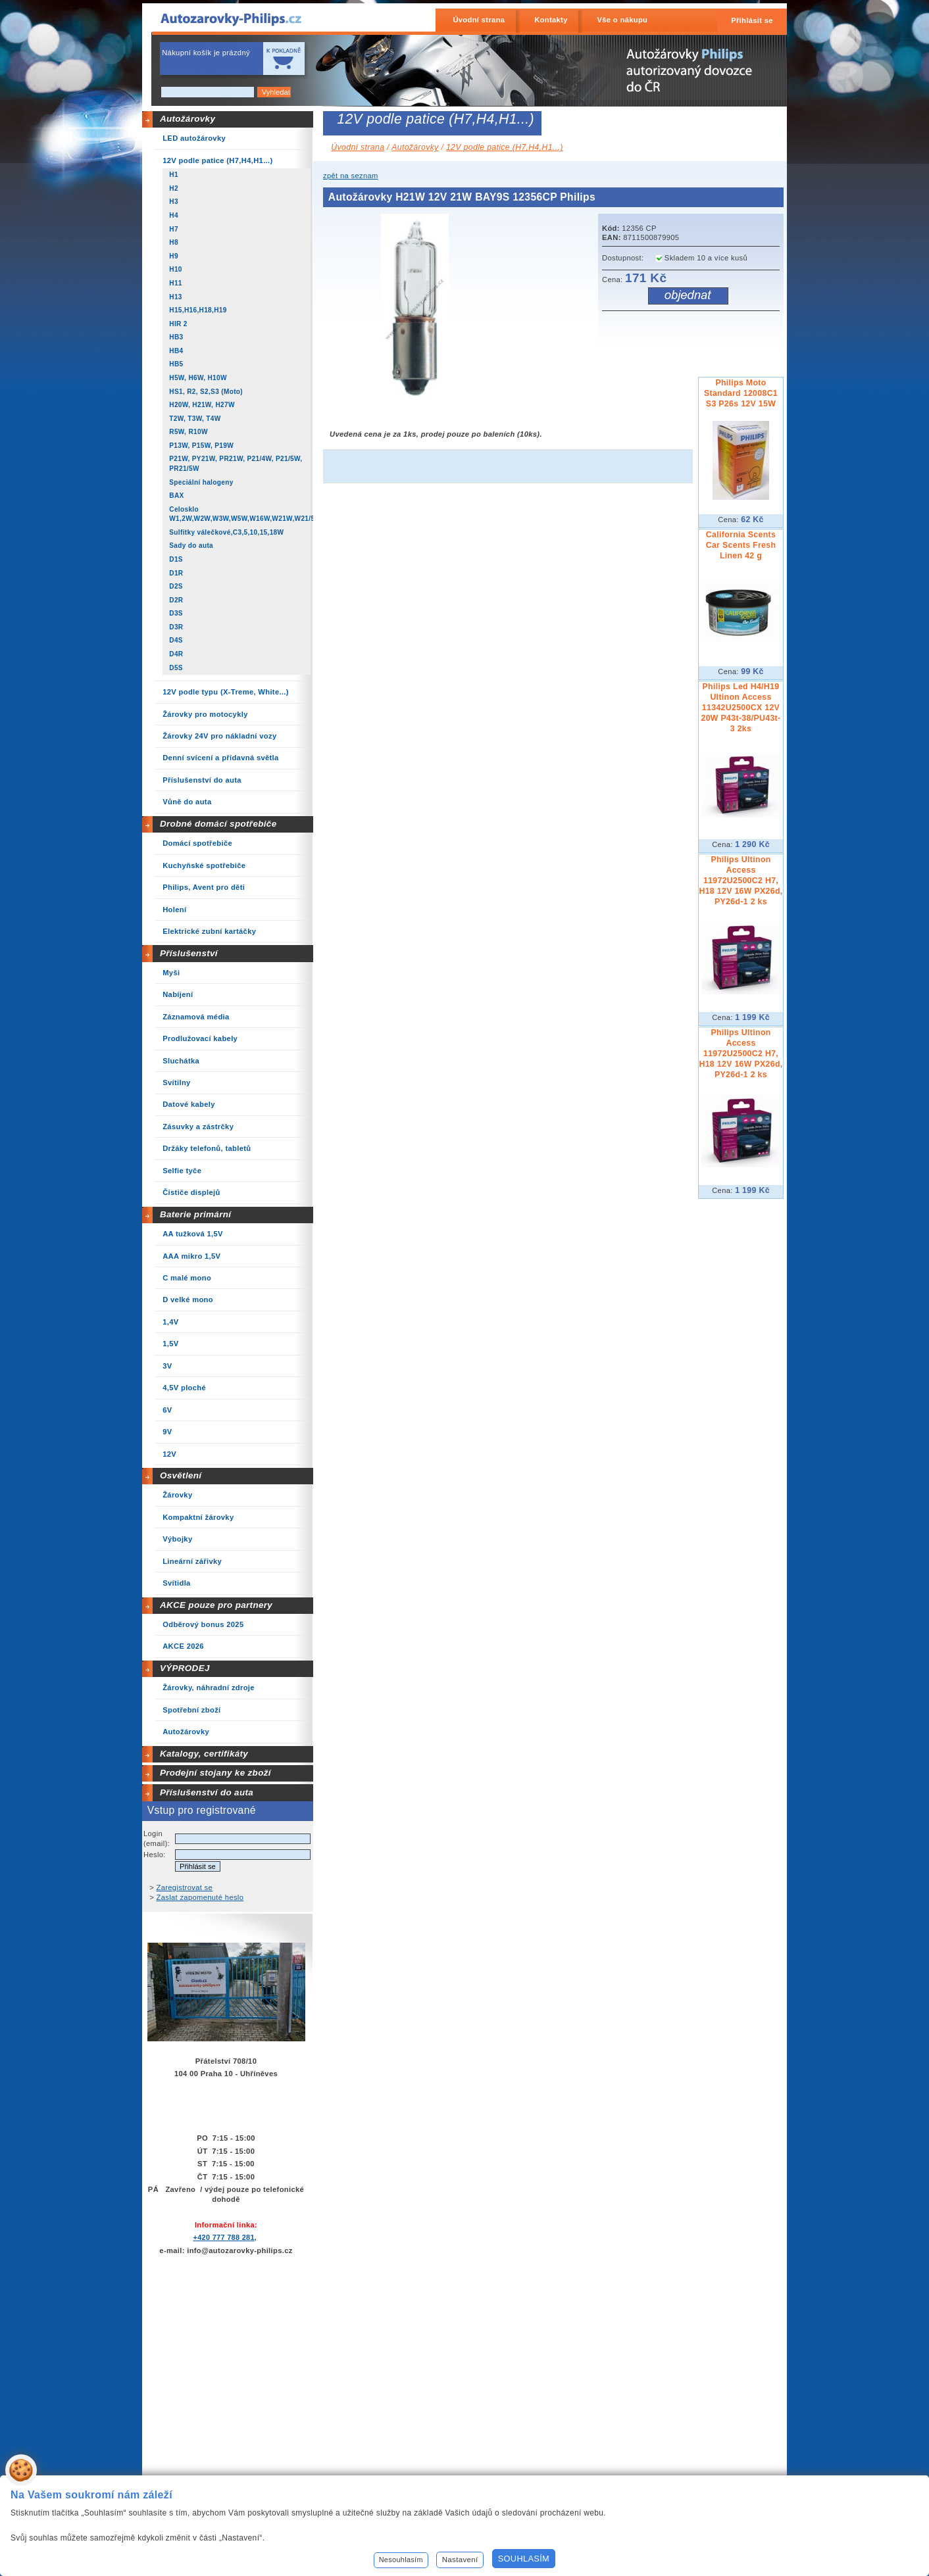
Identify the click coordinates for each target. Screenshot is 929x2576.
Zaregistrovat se (185, 1887)
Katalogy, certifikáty (204, 1754)
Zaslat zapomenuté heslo (200, 1897)
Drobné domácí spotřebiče (218, 824)
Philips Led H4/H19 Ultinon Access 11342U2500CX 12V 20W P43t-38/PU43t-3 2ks (740, 707)
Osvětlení (181, 1475)
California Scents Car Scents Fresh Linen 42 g (741, 545)
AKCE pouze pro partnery (216, 1605)
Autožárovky (187, 119)
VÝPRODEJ (185, 1668)
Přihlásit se (752, 20)
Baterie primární (195, 1214)
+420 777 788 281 (223, 2237)
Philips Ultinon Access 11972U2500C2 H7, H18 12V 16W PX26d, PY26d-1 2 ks (740, 880)
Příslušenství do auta (206, 1792)
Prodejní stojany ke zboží (215, 1773)
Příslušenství (189, 953)
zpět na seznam (350, 176)
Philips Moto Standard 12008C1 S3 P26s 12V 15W (741, 393)
